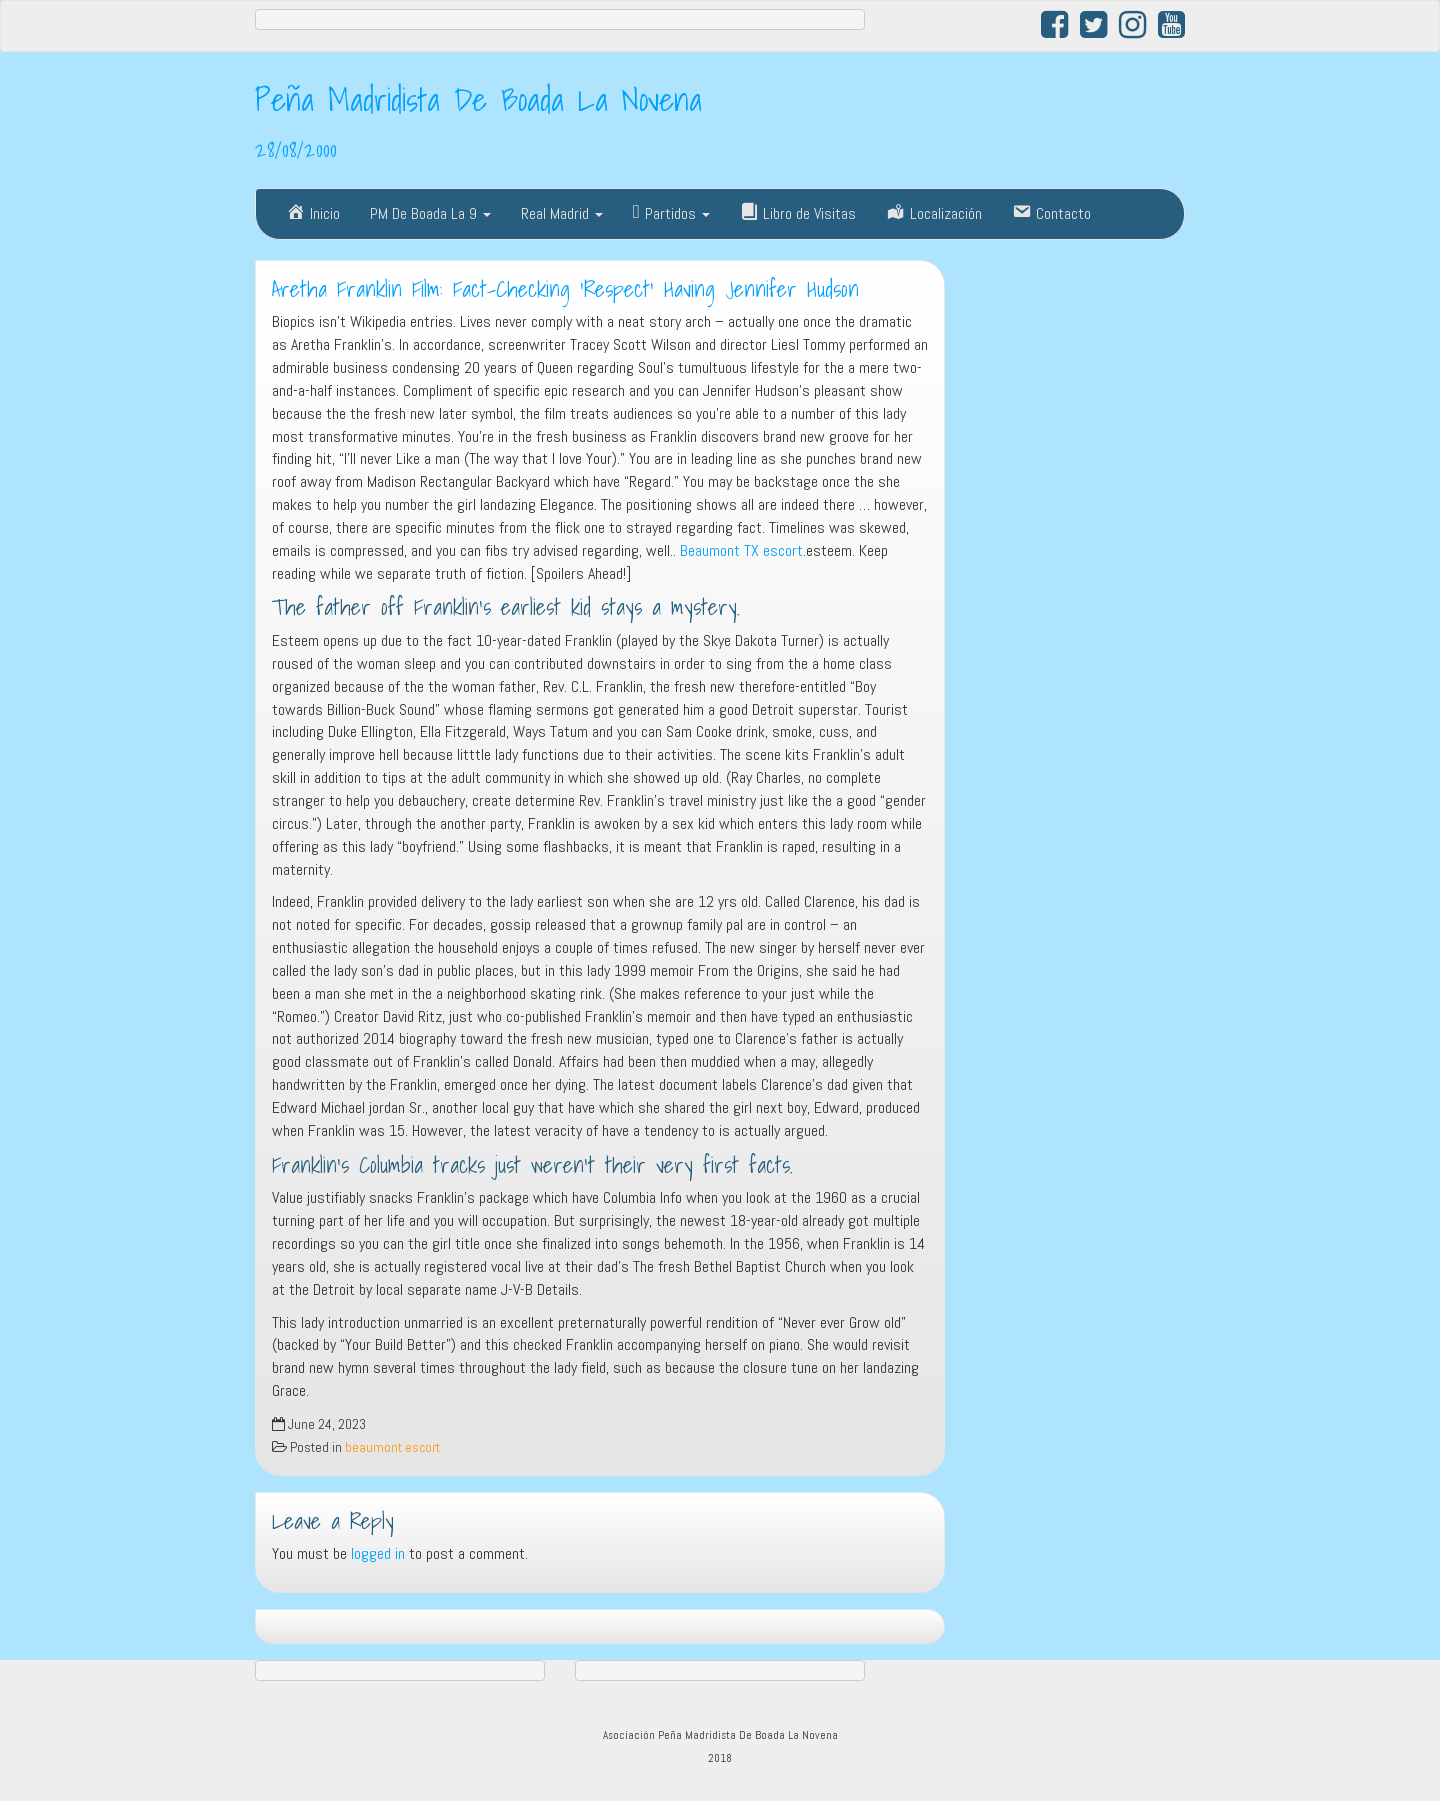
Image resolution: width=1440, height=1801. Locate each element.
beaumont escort (392, 1447)
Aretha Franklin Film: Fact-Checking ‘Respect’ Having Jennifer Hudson (565, 289)
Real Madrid (562, 213)
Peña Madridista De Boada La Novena (478, 99)
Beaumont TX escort (741, 550)
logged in (378, 1553)
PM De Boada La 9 (430, 213)
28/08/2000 (296, 149)
